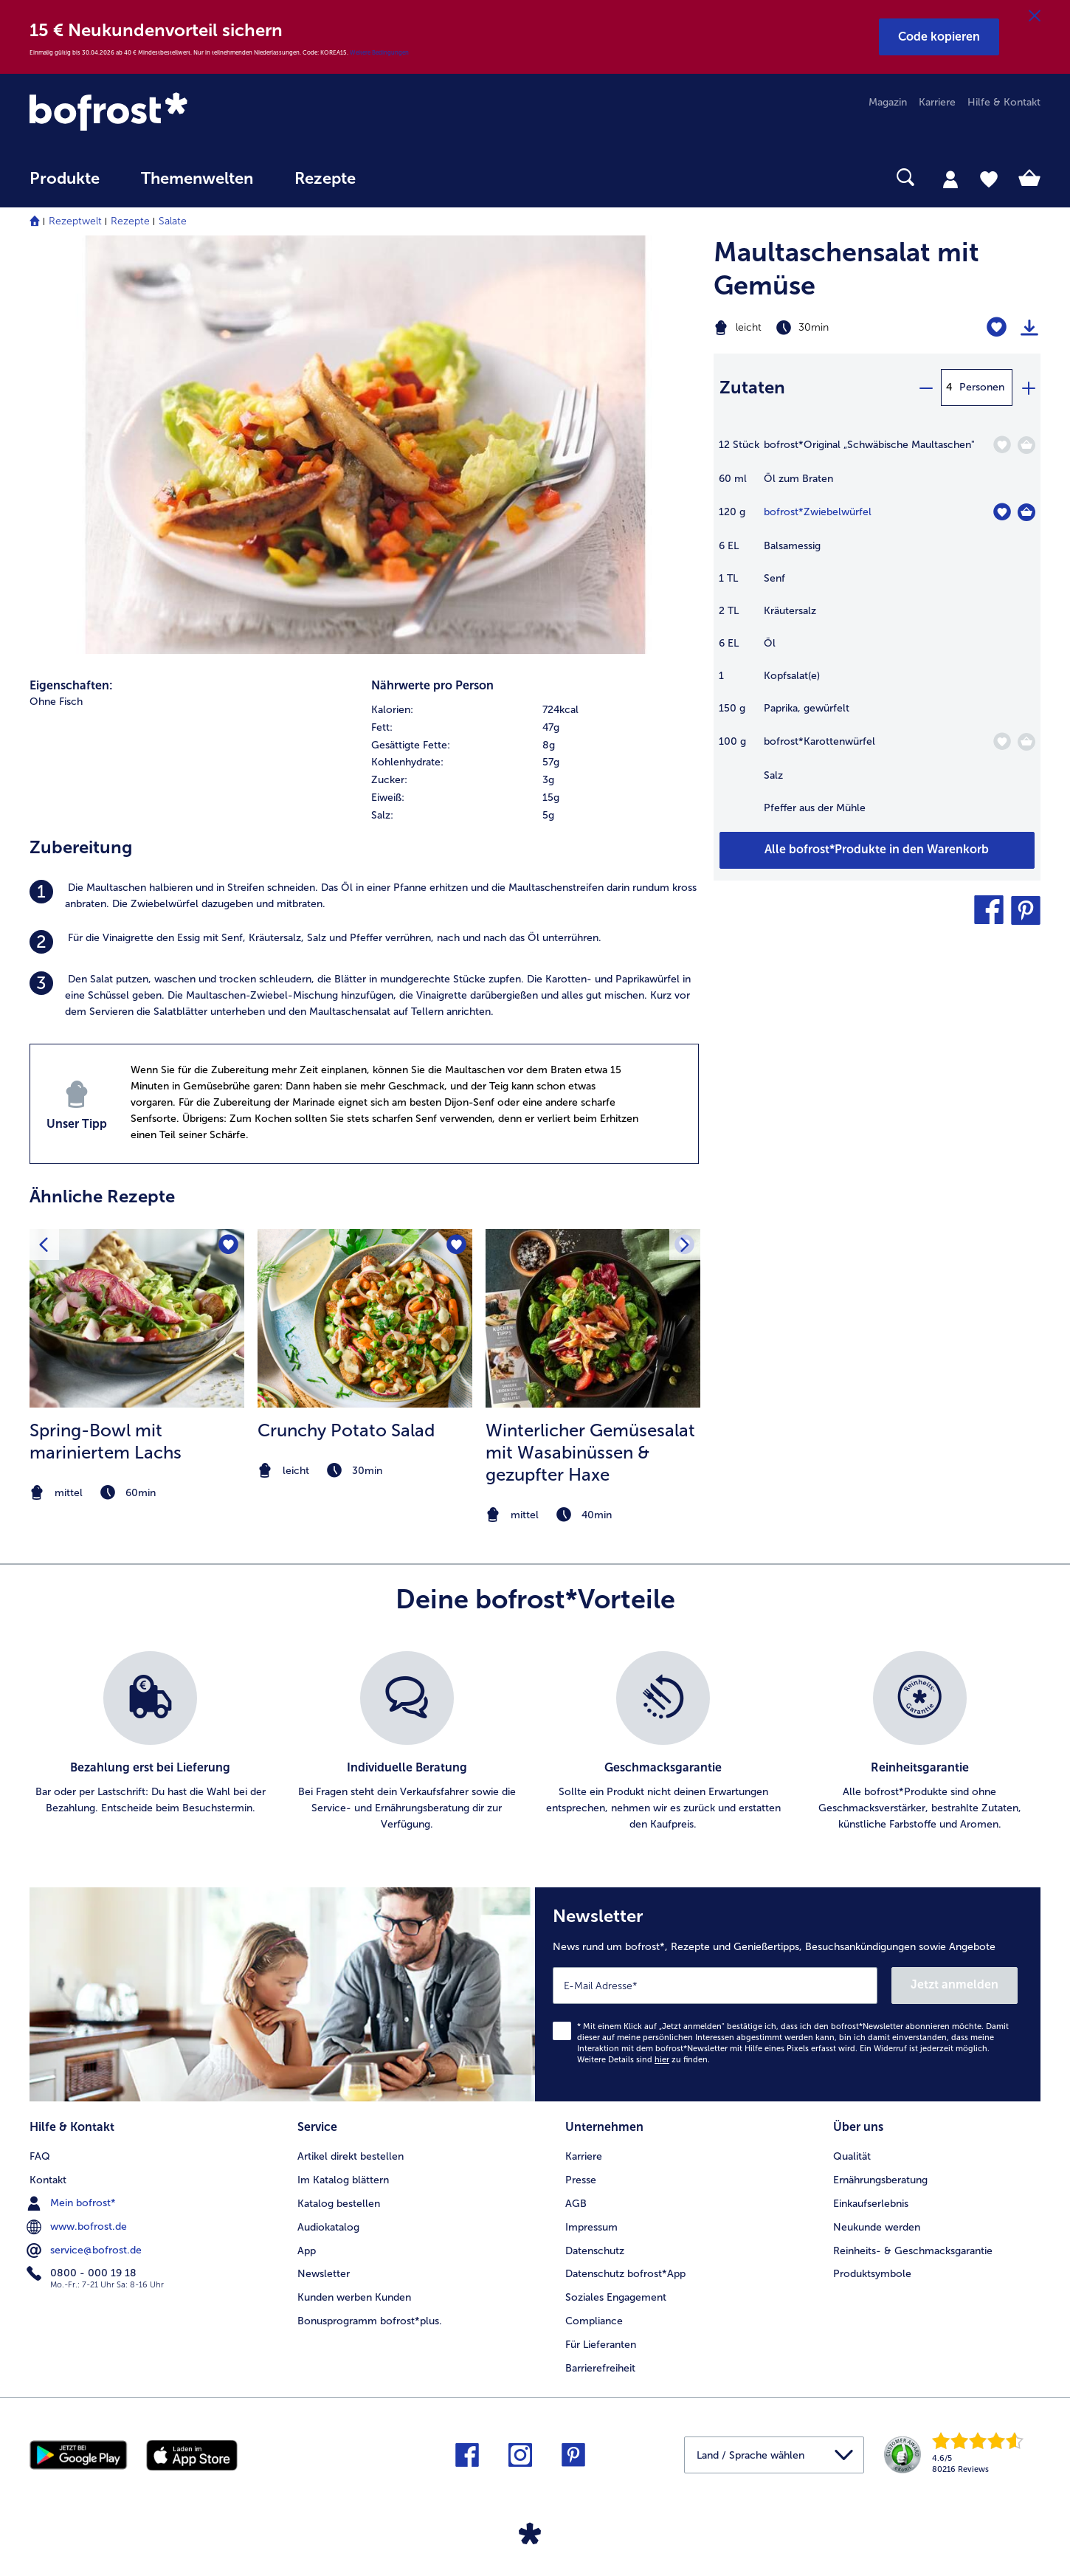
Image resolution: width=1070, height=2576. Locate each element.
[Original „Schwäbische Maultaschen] (1026, 445)
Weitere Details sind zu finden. (643, 2059)
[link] (181, 112)
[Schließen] (1034, 16)
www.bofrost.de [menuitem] (78, 2226)
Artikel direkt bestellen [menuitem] (350, 2156)
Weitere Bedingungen (379, 52)
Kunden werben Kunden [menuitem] (354, 2297)
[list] (535, 1742)
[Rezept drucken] (1029, 328)
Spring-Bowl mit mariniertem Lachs (106, 1441)
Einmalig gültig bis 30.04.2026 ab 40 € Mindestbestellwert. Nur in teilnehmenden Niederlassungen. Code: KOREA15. (190, 52)
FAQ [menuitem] (40, 2156)
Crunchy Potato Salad (346, 1430)
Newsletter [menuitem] (323, 2273)
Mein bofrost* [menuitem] (73, 2203)
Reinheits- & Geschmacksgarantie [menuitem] (913, 2251)
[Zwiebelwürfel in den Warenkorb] (1026, 512)
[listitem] (364, 896)
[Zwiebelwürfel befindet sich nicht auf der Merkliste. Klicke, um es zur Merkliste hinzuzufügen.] (1001, 511)
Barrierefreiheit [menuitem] (600, 2368)
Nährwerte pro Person (432, 685)
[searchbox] (406, 177)
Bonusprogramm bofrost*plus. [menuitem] (369, 2321)
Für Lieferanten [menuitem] (600, 2344)
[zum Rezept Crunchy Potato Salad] (365, 1318)
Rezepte (130, 221)
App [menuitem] (306, 2251)
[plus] (1028, 387)
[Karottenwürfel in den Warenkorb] (1026, 742)
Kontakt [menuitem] (48, 2180)
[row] (534, 710)
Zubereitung (81, 847)
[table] (877, 633)
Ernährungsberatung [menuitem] (880, 2180)
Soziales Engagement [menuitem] (615, 2297)
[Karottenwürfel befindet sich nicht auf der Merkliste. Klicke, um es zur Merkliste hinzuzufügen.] (1001, 741)
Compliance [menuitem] (594, 2321)
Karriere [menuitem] (937, 102)
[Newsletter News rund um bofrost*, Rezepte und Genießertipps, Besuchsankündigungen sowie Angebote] (787, 1994)
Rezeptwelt (75, 221)
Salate (173, 221)
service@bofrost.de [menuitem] (86, 2250)
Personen (981, 387)
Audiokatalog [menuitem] (328, 2227)
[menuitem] (65, 185)
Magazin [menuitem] (888, 102)
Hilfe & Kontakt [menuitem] (1003, 102)
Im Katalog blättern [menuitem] (343, 2180)
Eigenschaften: (71, 685)
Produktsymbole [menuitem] (872, 2273)
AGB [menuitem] (576, 2203)
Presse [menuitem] (580, 2180)
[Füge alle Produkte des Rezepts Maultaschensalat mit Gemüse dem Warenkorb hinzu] (877, 850)
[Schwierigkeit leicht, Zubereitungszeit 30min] (820, 328)
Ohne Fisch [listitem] (56, 701)
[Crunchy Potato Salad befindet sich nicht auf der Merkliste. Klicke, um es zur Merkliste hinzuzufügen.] (456, 1245)
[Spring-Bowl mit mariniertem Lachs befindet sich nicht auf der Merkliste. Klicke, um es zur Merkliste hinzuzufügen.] (228, 1245)
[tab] (950, 178)
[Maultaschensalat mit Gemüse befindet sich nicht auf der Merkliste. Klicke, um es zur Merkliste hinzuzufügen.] (997, 327)
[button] (939, 36)
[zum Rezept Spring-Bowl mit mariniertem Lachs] (137, 1318)
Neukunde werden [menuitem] (876, 2227)
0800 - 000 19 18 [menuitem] (83, 2273)
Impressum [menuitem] (591, 2227)
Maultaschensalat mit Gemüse (846, 268)
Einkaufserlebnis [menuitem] (870, 2203)
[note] (137, 1492)
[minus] (925, 387)
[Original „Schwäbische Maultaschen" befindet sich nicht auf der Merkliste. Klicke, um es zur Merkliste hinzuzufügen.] (1001, 444)
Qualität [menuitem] (852, 2156)
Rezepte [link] (325, 179)
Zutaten (752, 387)
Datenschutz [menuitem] (594, 2251)
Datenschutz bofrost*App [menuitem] (625, 2273)
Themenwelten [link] (197, 179)
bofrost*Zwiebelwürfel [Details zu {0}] (817, 512)
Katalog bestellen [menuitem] (338, 2203)
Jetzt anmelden (954, 1984)
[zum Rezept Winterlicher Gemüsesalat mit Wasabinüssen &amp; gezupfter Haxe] (593, 1318)
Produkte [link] (65, 179)
